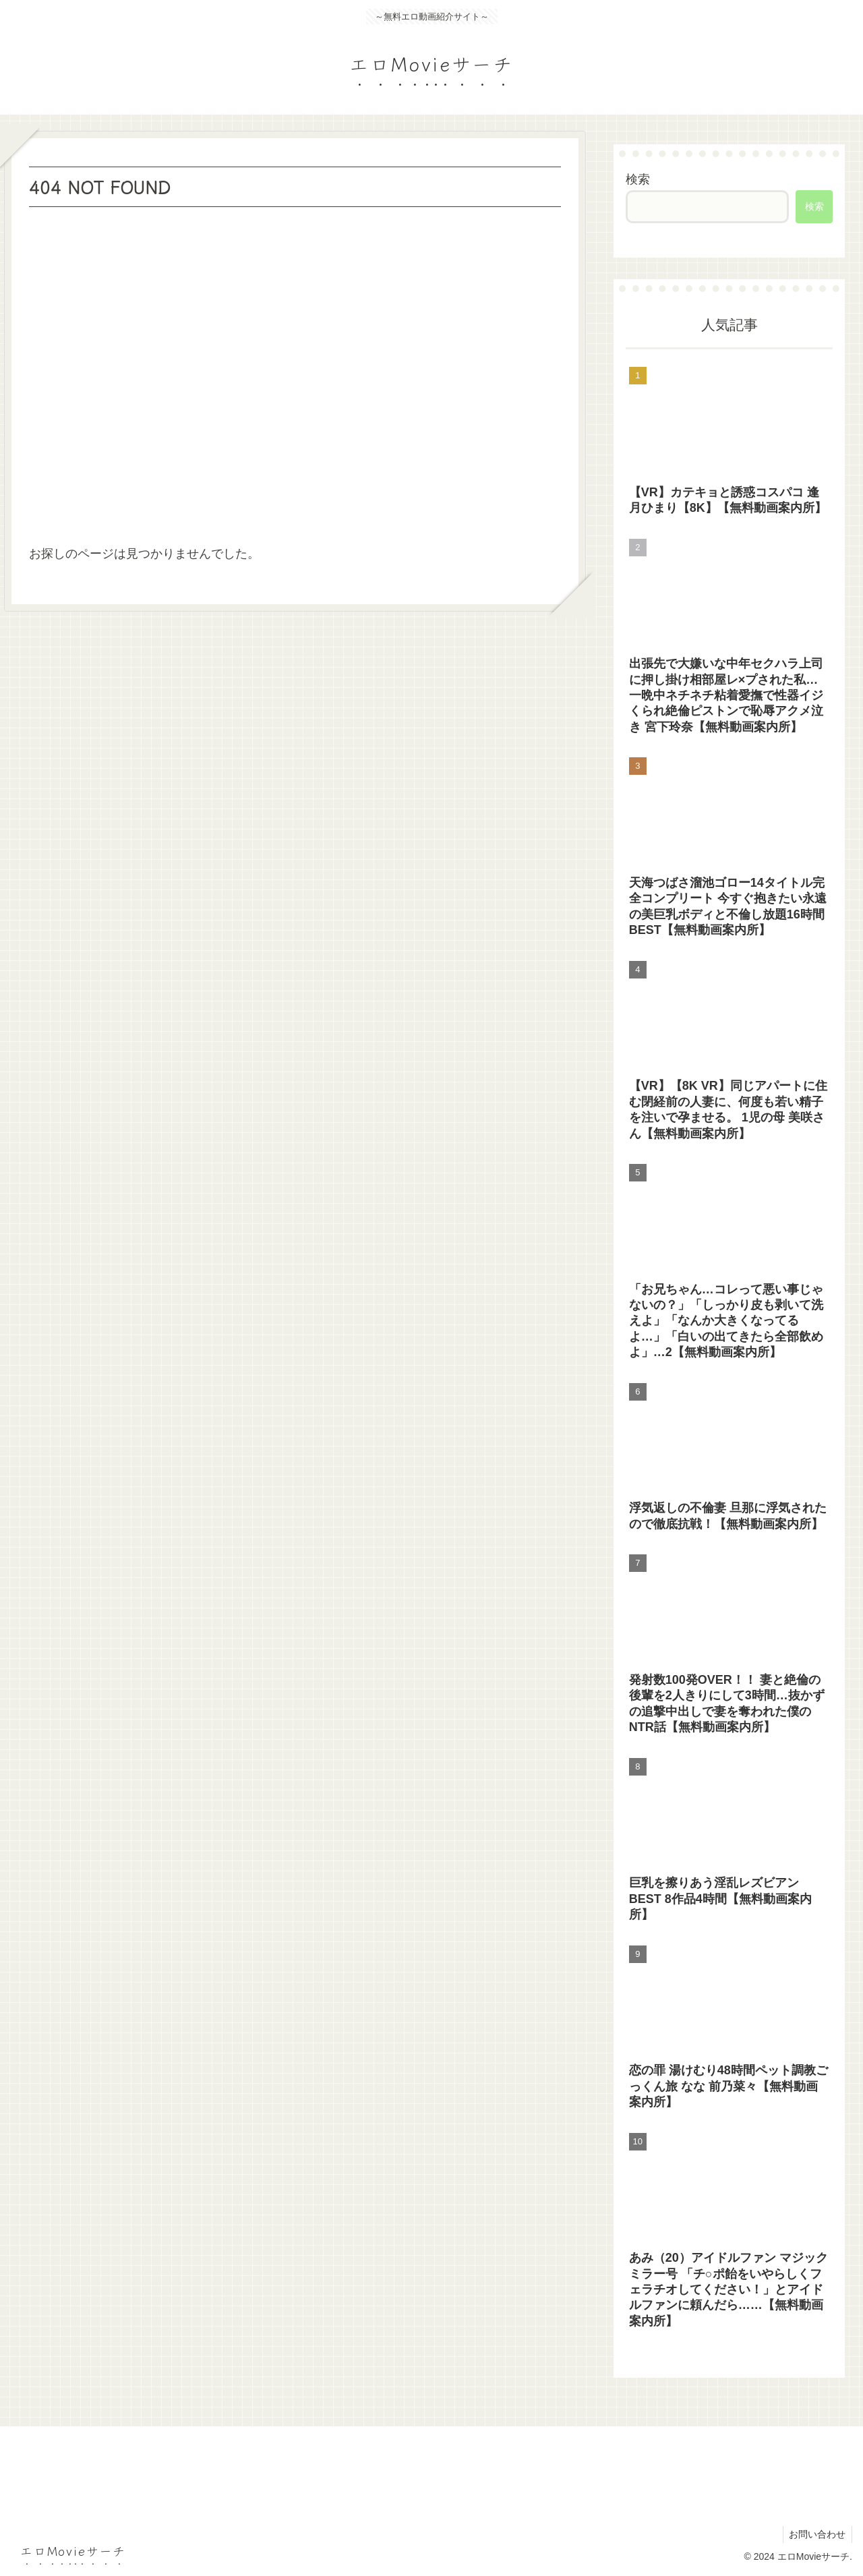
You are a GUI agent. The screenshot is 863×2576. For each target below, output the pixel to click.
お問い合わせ (816, 2534)
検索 (638, 179)
